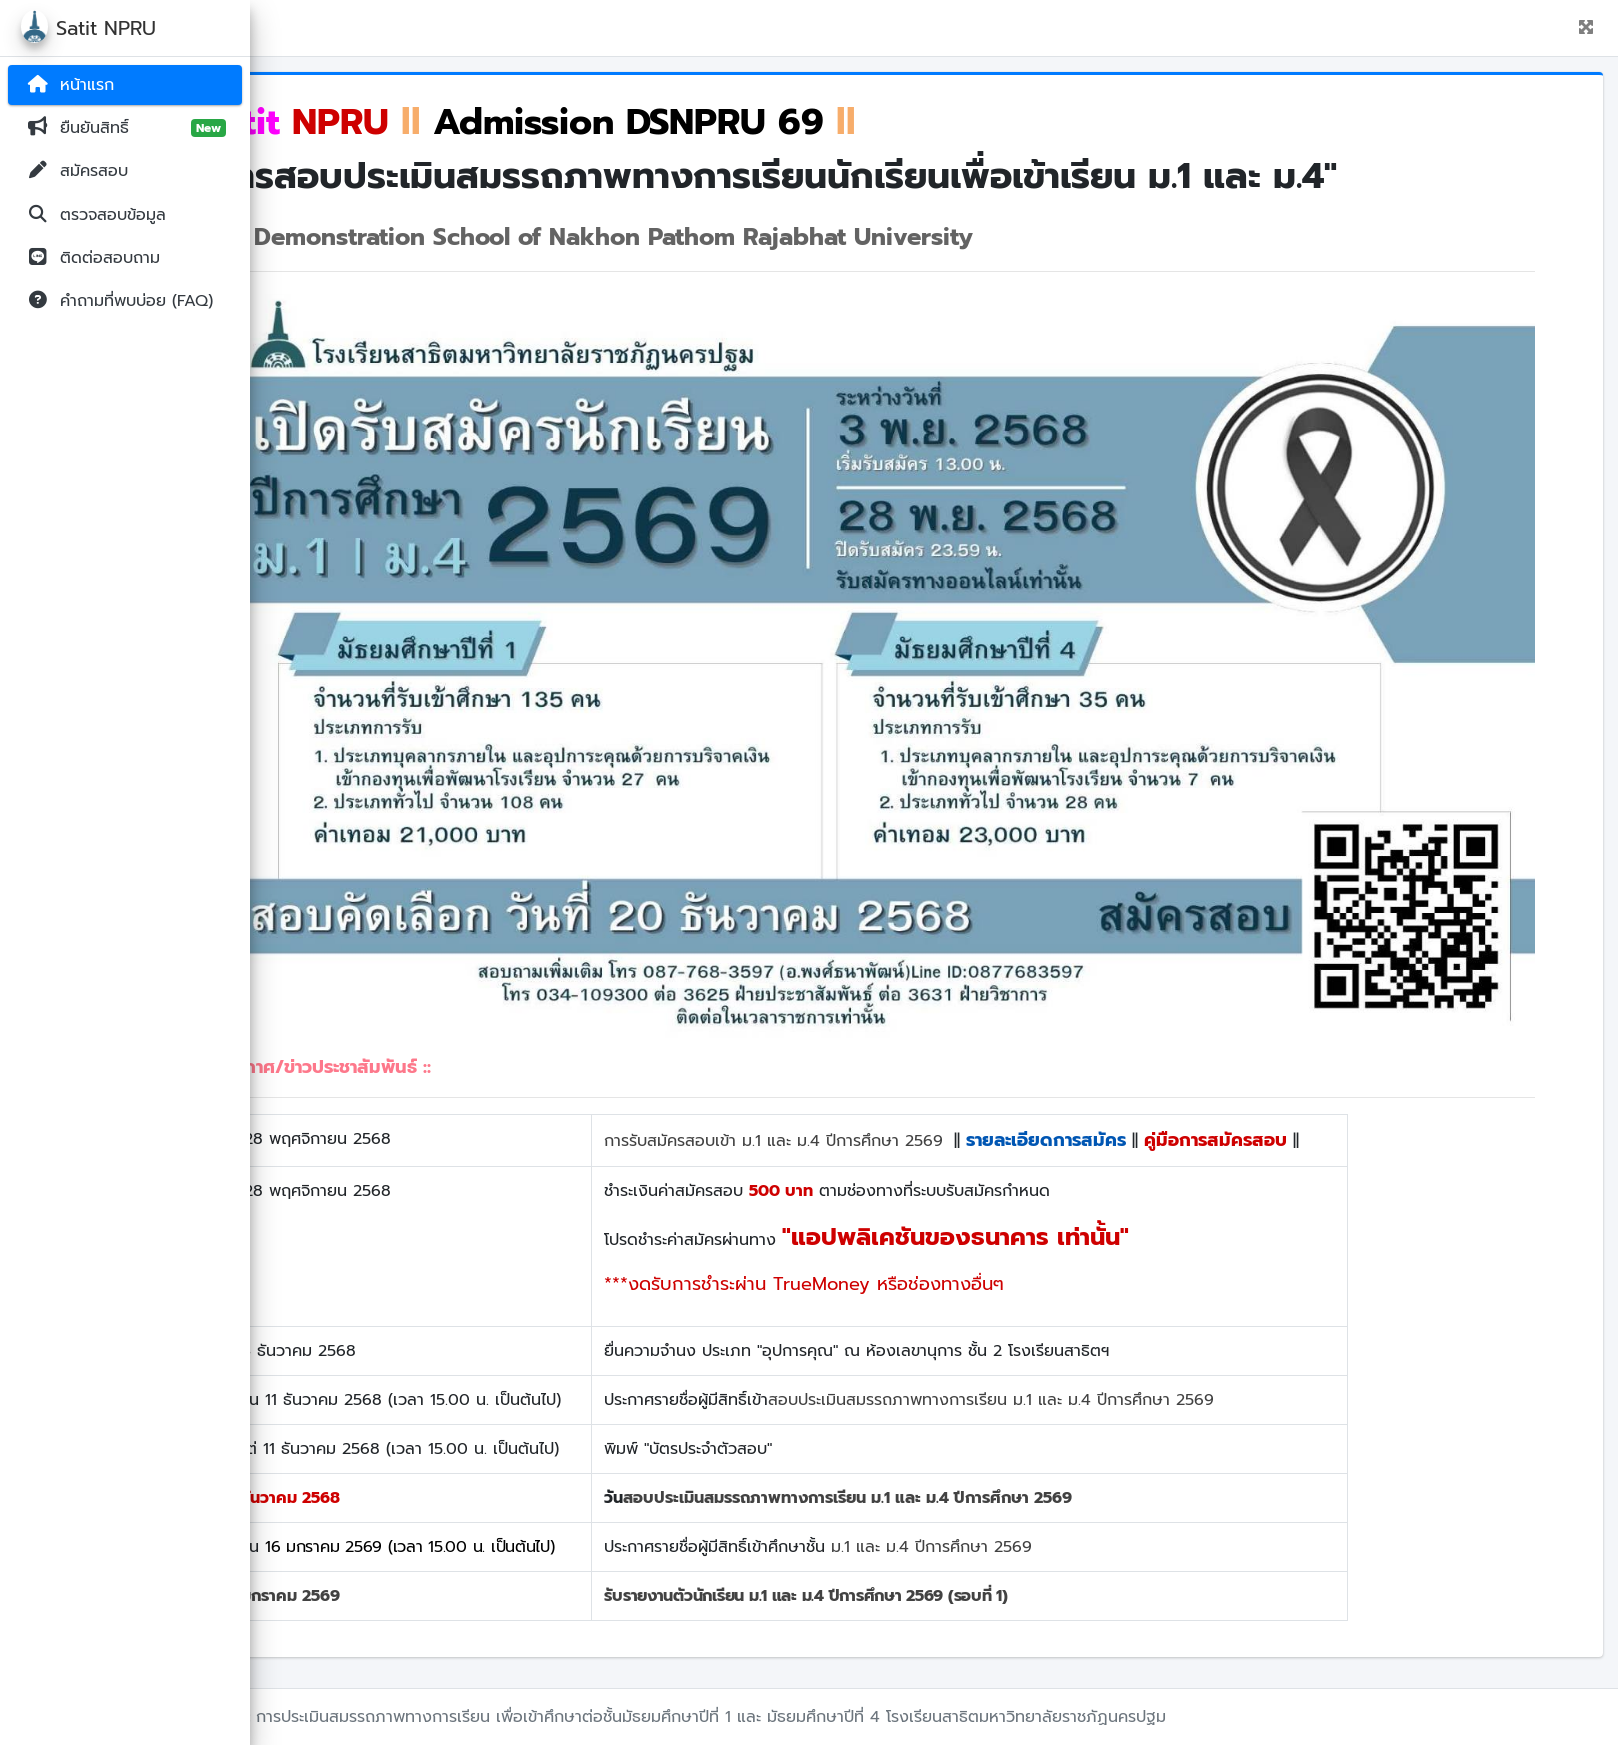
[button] (1586, 28)
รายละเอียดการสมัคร (1129, 1140)
